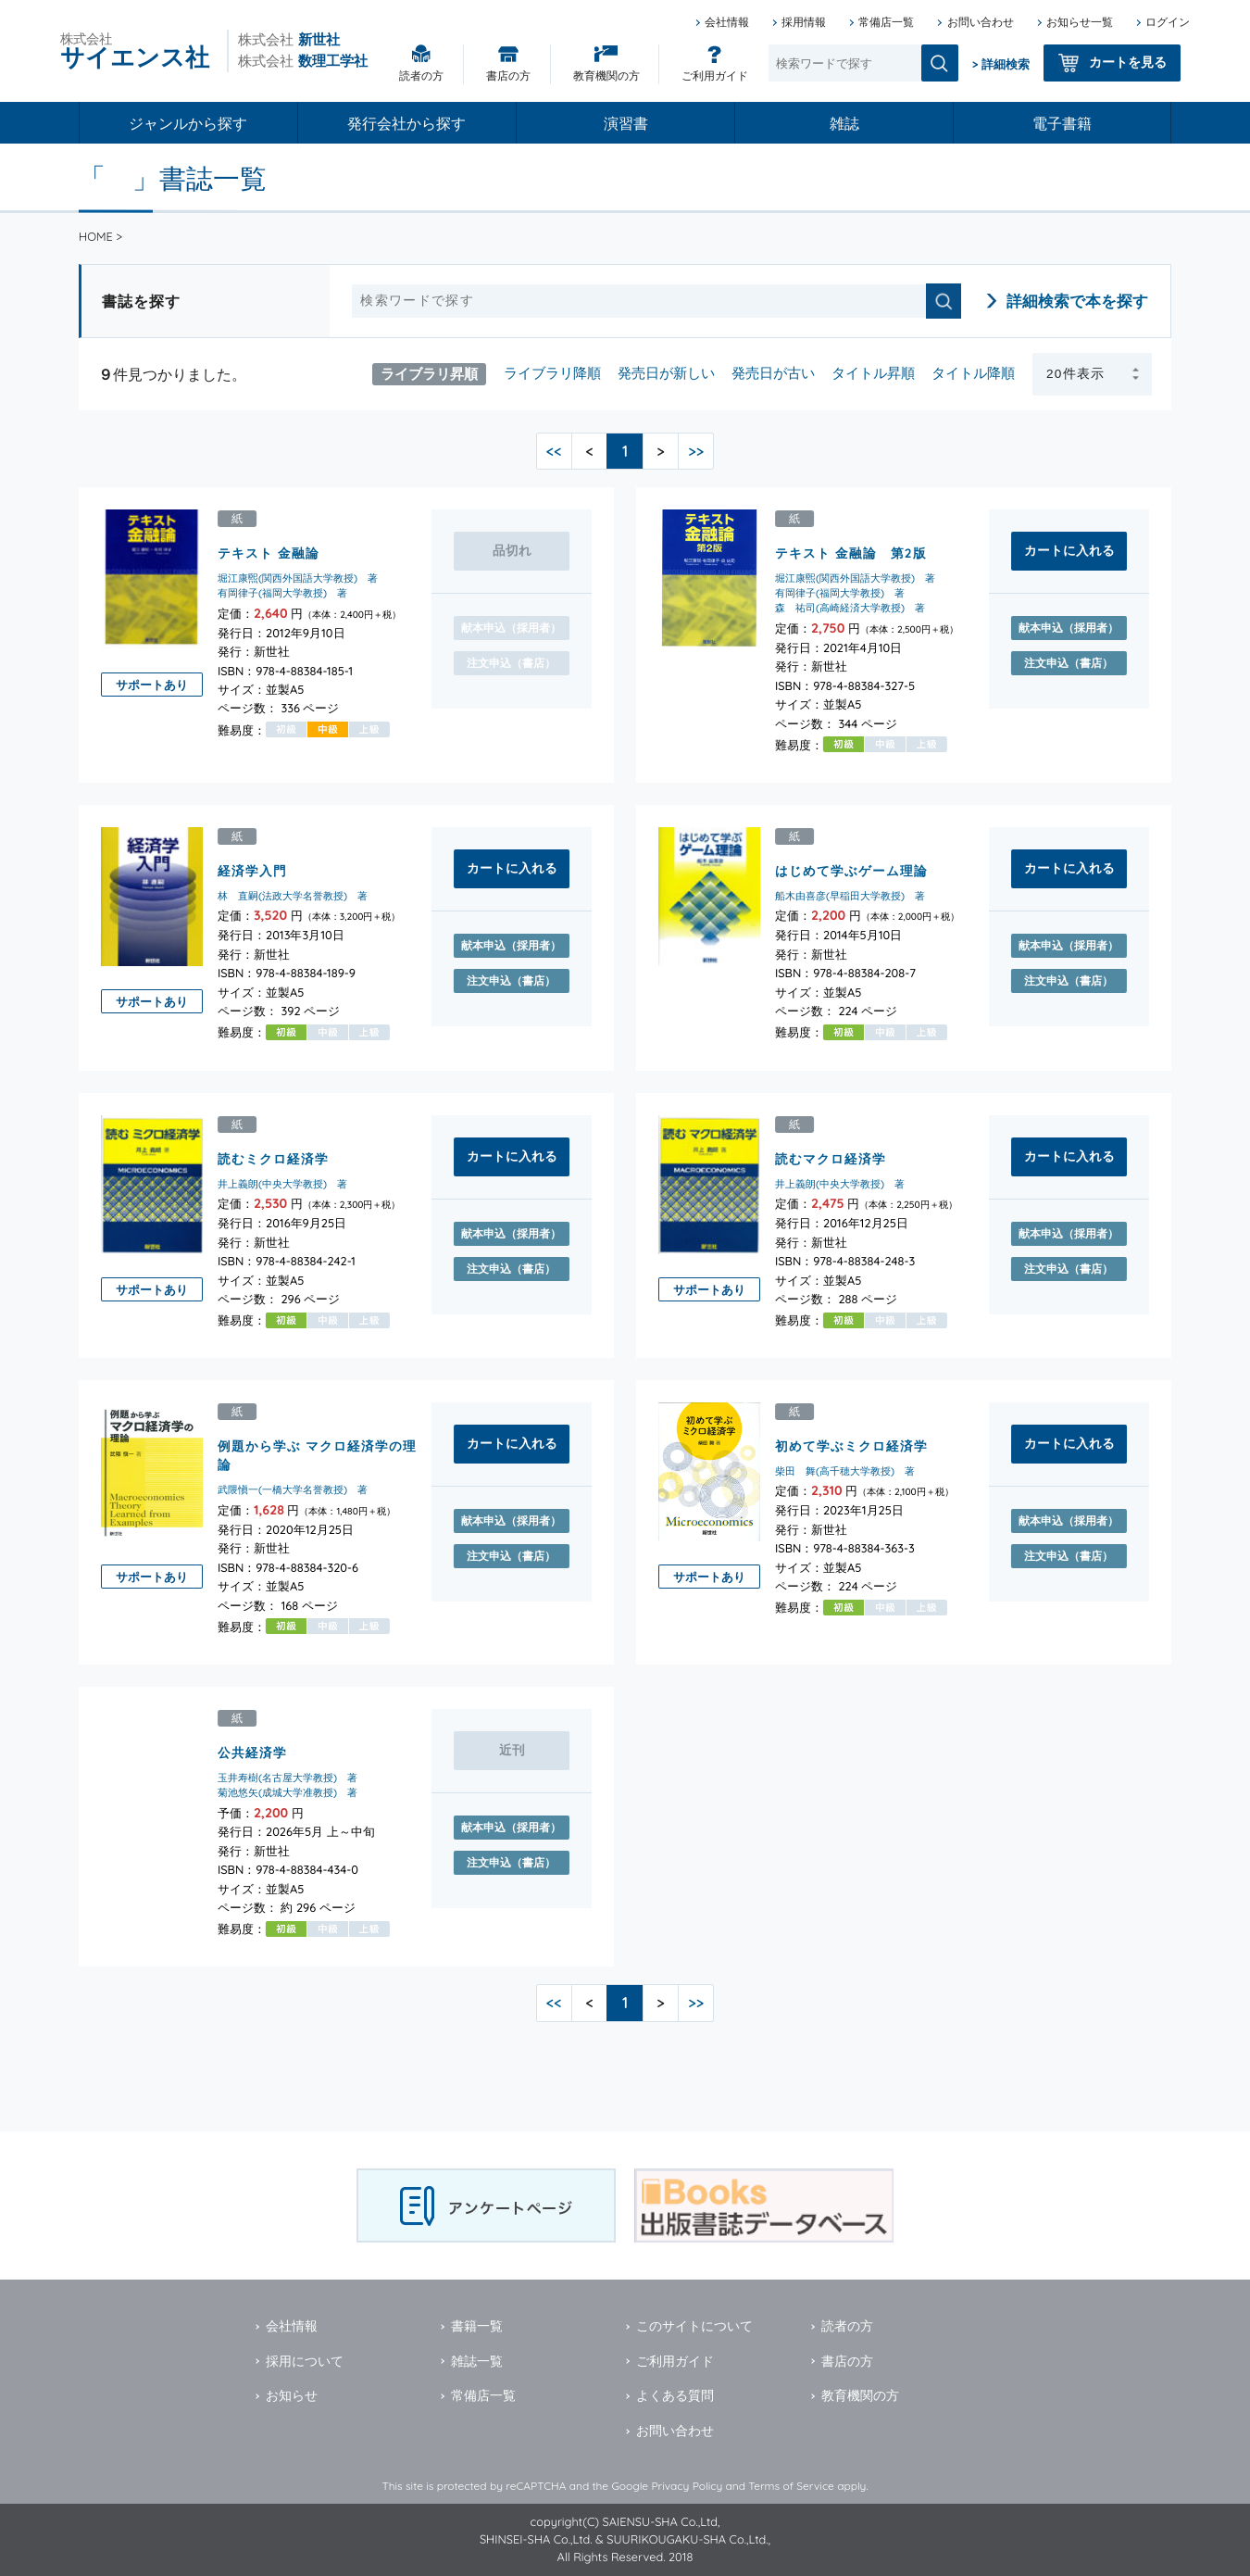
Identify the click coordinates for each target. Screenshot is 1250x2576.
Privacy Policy (686, 2486)
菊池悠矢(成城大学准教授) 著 (287, 1791)
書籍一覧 (477, 2326)
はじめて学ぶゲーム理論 (851, 870)
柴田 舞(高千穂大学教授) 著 (845, 1470)
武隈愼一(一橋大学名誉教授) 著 (293, 1489)
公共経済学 (252, 1751)
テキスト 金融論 (268, 552)
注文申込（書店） (1068, 663)
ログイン (1167, 22)
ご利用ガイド (714, 75)
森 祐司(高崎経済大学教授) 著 (850, 607)
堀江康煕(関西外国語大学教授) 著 (298, 578)
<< (554, 451)
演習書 (626, 123)
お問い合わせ (980, 22)
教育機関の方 (606, 75)
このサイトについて (694, 2326)
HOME (96, 236)
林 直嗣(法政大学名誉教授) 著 (293, 895)
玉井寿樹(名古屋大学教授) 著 (287, 1776)
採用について (305, 2361)
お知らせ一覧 (1079, 22)
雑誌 (844, 123)
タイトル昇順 (873, 373)
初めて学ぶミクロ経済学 (851, 1445)
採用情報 (803, 22)
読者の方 (421, 75)
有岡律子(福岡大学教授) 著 (282, 592)
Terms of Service (791, 2486)
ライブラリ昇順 (429, 373)
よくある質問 (675, 2395)
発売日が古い (773, 373)
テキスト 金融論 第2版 (851, 552)
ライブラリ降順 (552, 373)
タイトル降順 (973, 373)
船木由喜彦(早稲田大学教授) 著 (850, 895)
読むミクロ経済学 (273, 1157)
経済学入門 (252, 870)
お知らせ (292, 2395)
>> (696, 451)
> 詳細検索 (1001, 64)
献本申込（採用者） (1069, 628)
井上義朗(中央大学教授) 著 (282, 1182)
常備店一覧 (886, 22)
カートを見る (1128, 62)
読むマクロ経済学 (830, 1157)
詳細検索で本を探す (1077, 300)
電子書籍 (1062, 123)
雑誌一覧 (477, 2361)
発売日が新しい (666, 373)
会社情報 (727, 22)
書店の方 (508, 75)
